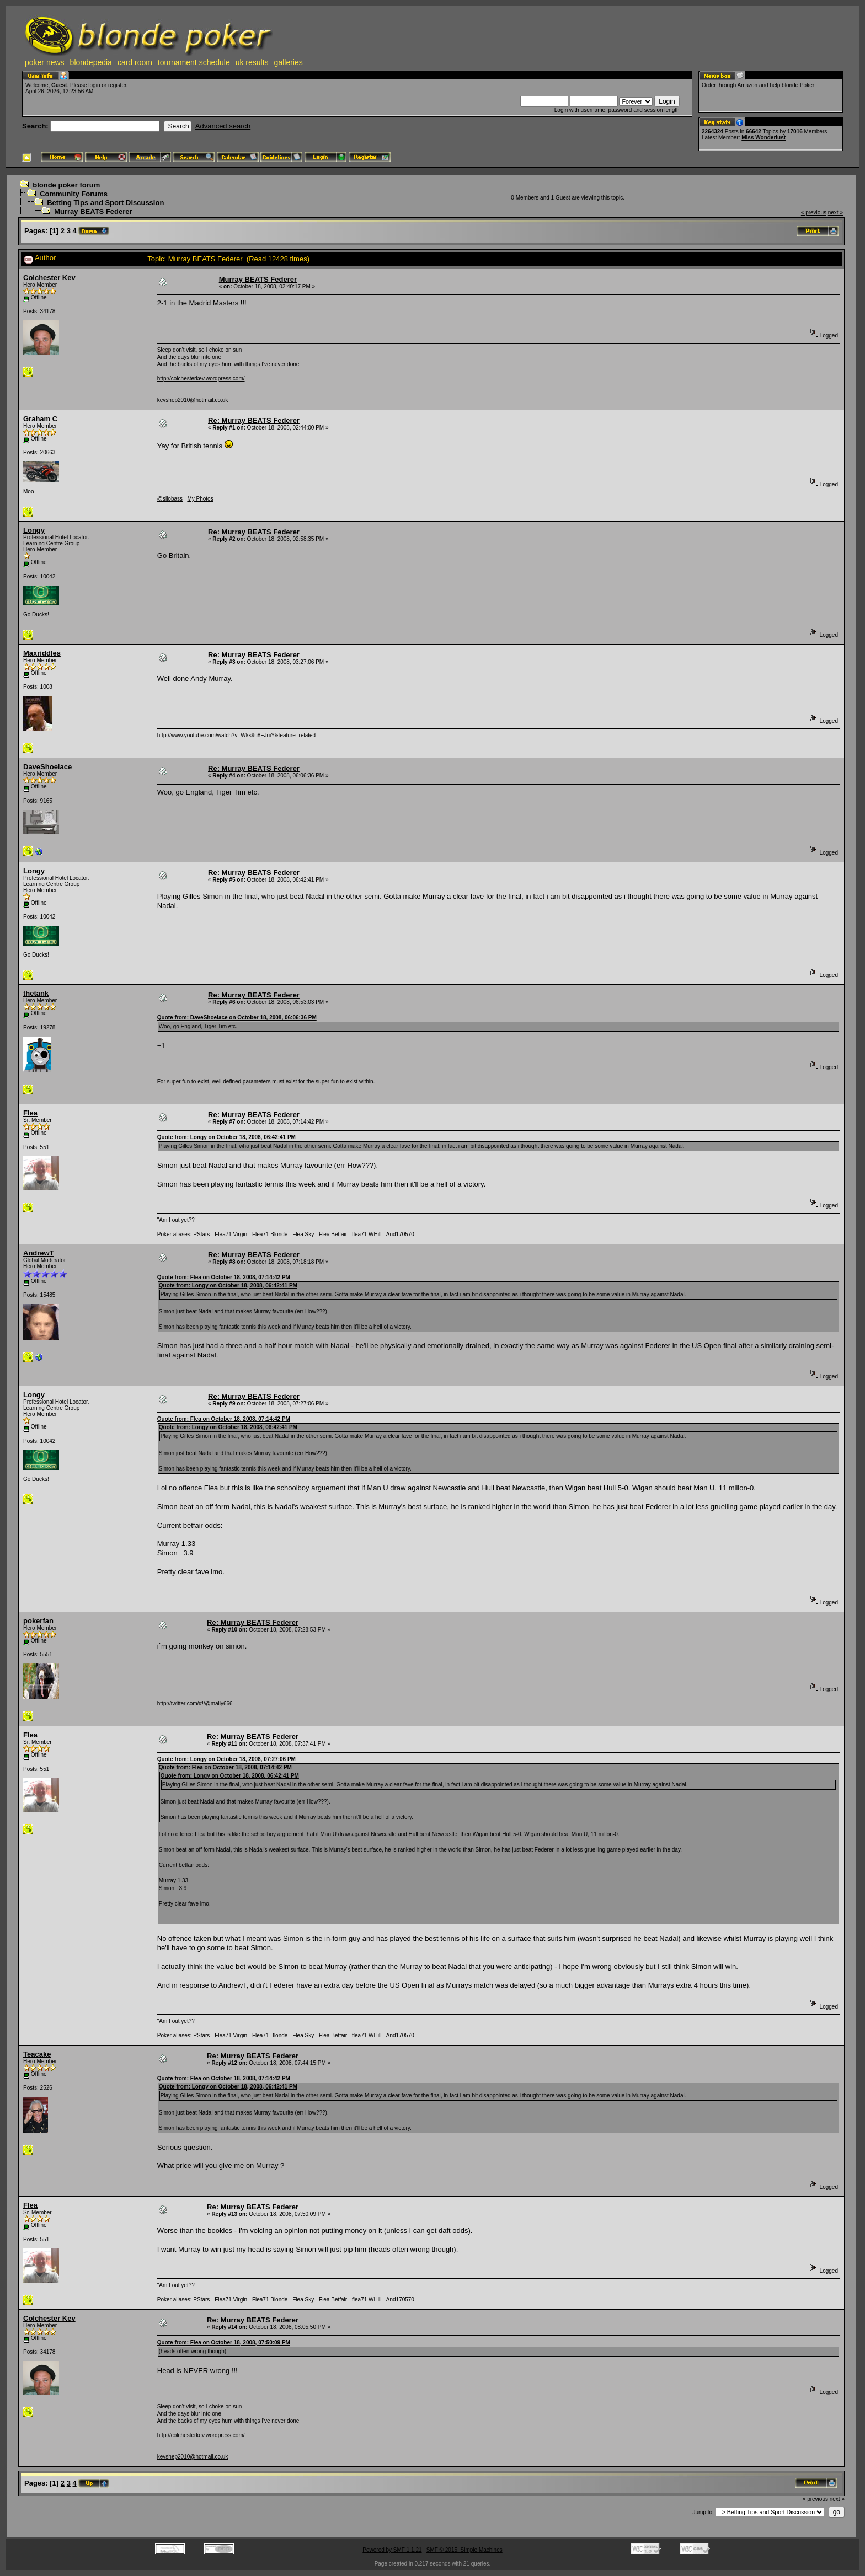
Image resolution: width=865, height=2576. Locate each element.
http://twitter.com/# (179, 1703)
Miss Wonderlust (763, 138)
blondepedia (91, 62)
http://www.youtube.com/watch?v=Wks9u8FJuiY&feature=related (236, 735)
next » (835, 213)
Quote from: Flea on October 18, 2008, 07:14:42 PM (223, 1277)
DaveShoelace (47, 767)
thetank (36, 993)
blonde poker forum (66, 185)
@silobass (170, 499)
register (117, 85)
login (94, 85)
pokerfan (38, 1621)
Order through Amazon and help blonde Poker (758, 85)
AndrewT (38, 1253)
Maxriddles (42, 653)
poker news (45, 62)
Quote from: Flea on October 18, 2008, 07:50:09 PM (223, 2342)
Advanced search (222, 126)
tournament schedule (194, 62)
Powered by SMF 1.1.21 (391, 2550)
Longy (34, 530)
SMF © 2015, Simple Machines (464, 2550)
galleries (288, 62)
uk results (252, 62)
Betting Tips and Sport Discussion (105, 202)
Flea (30, 1113)
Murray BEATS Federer (93, 211)
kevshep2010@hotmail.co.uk (192, 400)
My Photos (200, 499)
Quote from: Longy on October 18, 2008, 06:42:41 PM (226, 1137)
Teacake (37, 2054)
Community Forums (74, 194)
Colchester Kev (49, 277)
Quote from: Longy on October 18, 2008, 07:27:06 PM (226, 1759)
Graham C (40, 419)
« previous (813, 213)
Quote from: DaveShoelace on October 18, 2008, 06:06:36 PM (237, 1018)
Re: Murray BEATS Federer (254, 420)
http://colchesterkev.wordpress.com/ (201, 378)
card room (135, 62)
